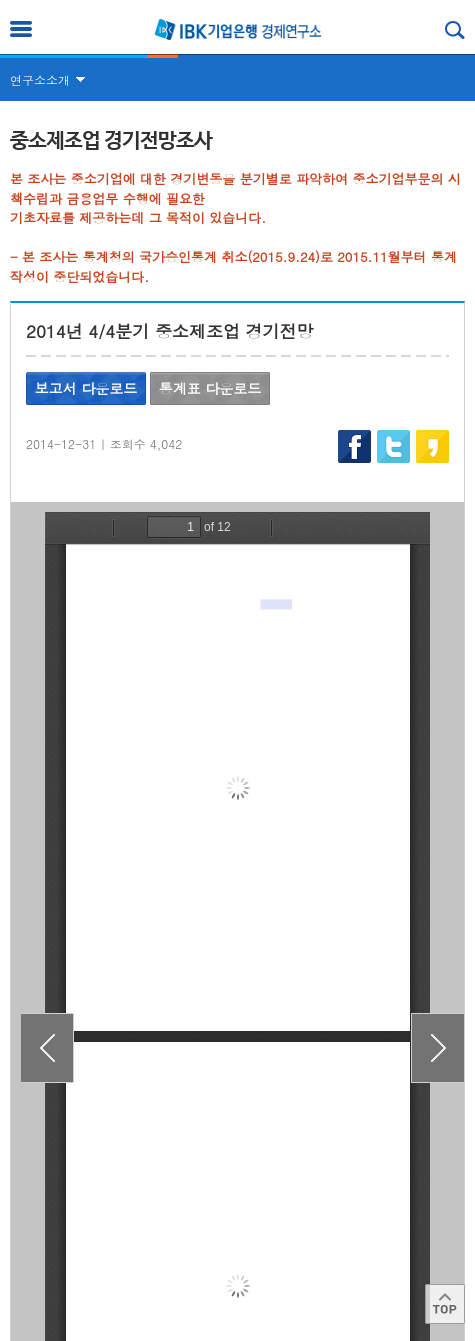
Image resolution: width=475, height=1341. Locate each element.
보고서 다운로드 (86, 388)
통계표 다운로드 (210, 388)
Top (445, 1304)
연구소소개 (40, 79)
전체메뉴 (21, 29)
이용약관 (49, 1290)
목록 (238, 1146)
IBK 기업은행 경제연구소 (238, 29)
